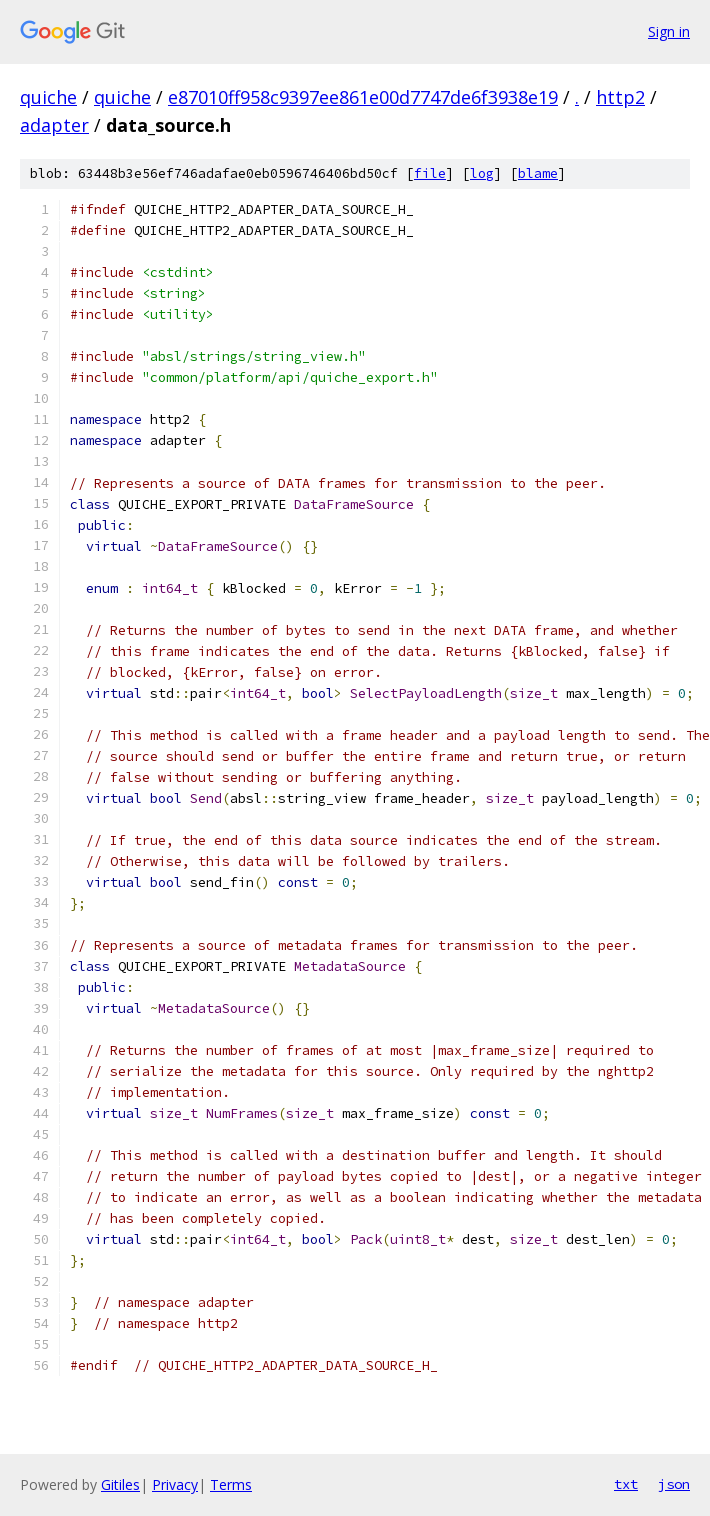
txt (626, 1484)
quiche (48, 97)
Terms (231, 1484)
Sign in (669, 31)
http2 (620, 97)
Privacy (175, 1484)
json (674, 1484)
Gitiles (120, 1484)
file (430, 173)
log (482, 173)
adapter (54, 125)
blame (538, 173)
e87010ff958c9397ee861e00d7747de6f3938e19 (363, 97)
